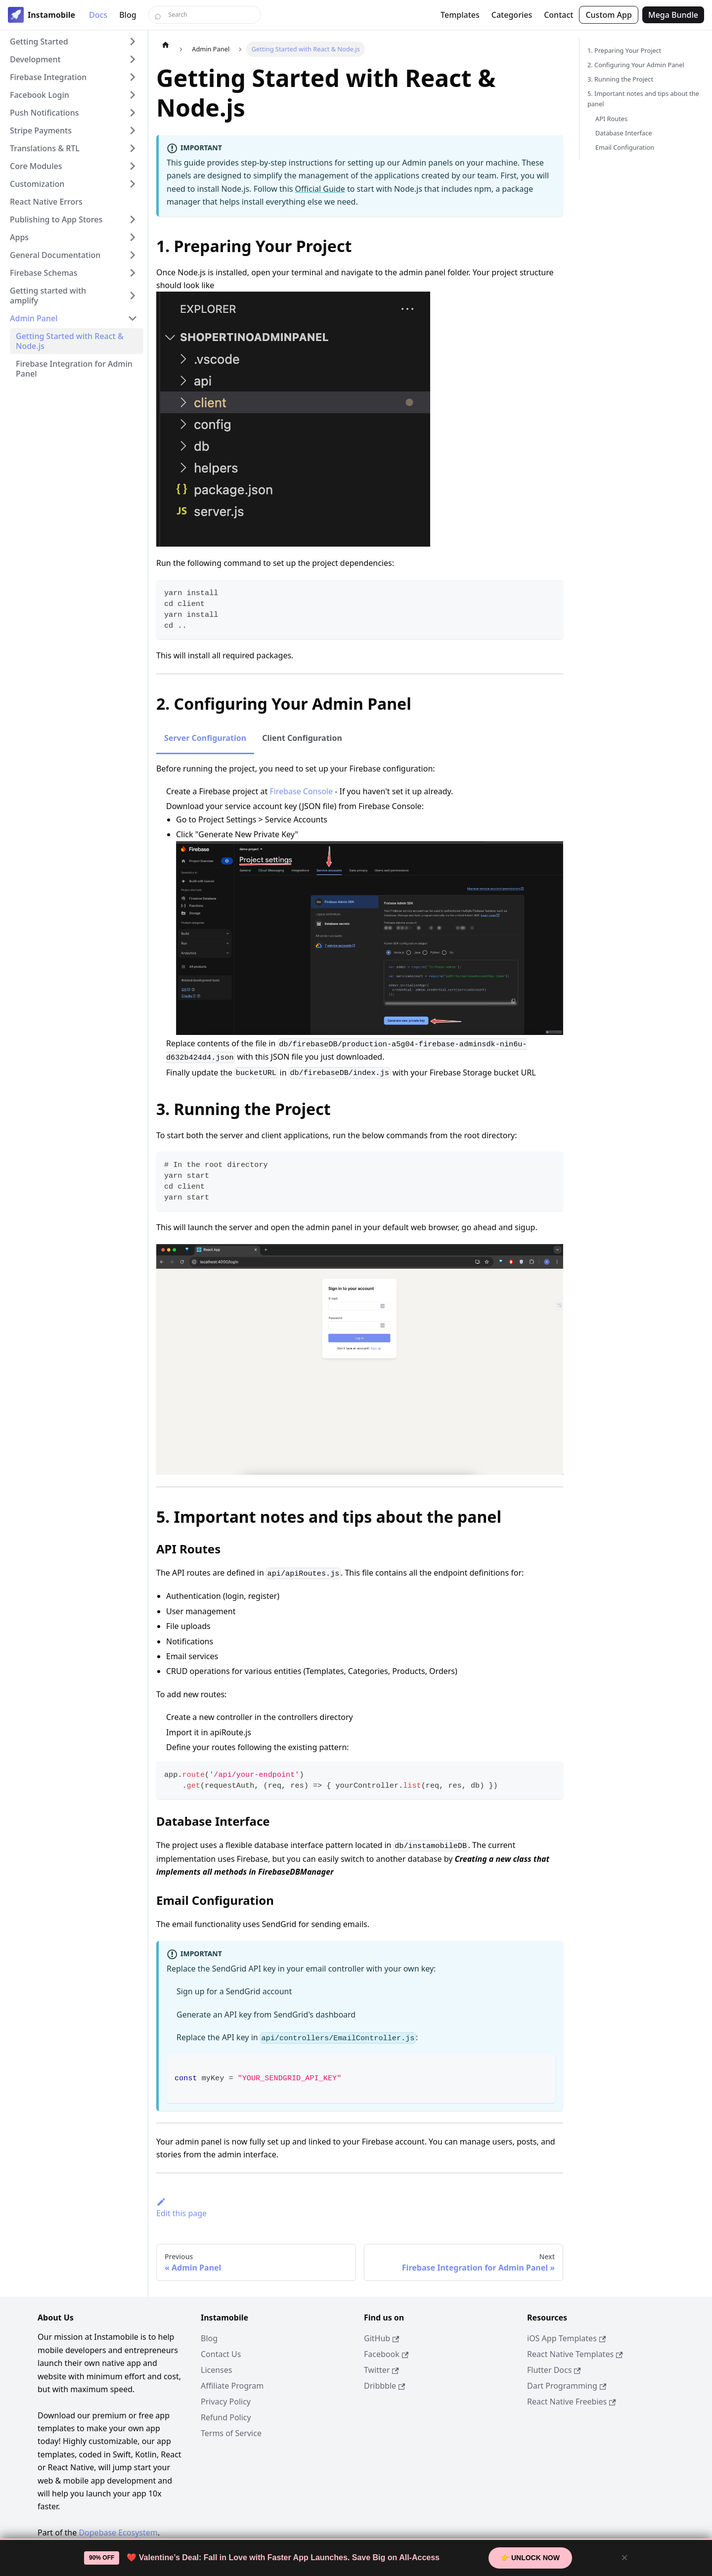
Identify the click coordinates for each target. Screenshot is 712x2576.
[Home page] (165, 44)
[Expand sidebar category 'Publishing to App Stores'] (132, 219)
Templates (460, 14)
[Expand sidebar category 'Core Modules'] (132, 166)
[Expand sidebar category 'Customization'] (132, 184)
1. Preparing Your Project (624, 50)
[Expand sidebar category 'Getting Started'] (132, 41)
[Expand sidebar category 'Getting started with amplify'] (132, 295)
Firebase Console (301, 791)
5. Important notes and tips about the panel (643, 98)
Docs (98, 14)
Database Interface (623, 133)
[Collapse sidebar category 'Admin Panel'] (132, 318)
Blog (127, 14)
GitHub (381, 2338)
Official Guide (320, 188)
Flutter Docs (554, 2369)
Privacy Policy (226, 2401)
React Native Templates (575, 2354)
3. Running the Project (620, 79)
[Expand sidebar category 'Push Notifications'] (132, 113)
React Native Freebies (571, 2401)
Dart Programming (566, 2385)
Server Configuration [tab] (205, 737)
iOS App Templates (566, 2338)
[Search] (204, 15)
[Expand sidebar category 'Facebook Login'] (132, 95)
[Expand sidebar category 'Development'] (132, 59)
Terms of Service (231, 2433)
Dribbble (384, 2385)
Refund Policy (226, 2417)
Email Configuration (624, 147)
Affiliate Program (232, 2385)
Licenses (216, 2369)
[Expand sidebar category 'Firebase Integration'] (132, 77)
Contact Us (221, 2354)
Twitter (381, 2369)
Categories (511, 14)
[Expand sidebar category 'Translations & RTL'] (132, 148)
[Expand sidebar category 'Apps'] (132, 237)
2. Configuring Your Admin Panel (635, 64)
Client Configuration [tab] (302, 737)
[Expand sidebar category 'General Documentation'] (132, 255)
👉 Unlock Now (530, 2558)
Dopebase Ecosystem (118, 2532)
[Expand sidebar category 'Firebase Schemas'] (132, 273)
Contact (558, 14)
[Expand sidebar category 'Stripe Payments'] (132, 130)
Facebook (386, 2354)
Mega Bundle (673, 14)
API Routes (611, 118)
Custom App (608, 14)
